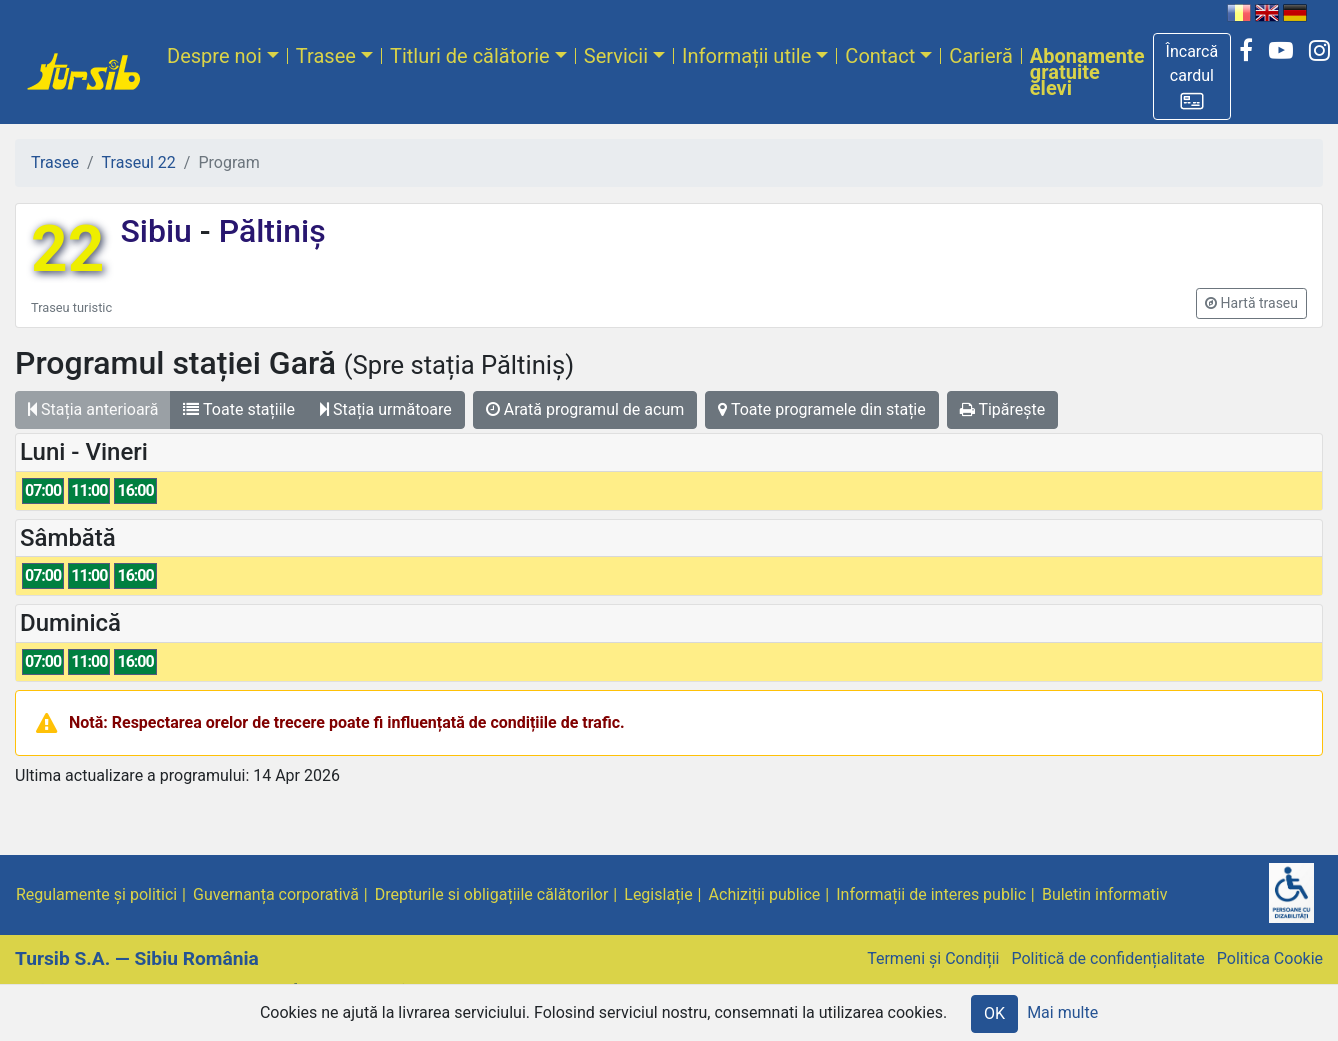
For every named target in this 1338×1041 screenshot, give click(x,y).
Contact (880, 56)
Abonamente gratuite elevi (1087, 72)
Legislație (658, 894)
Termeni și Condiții (933, 958)
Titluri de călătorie (470, 56)
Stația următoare (386, 409)
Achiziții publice (765, 894)
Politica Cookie (1270, 958)
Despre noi (214, 56)
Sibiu (159, 231)
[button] (1192, 76)
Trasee (326, 56)
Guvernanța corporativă (276, 894)
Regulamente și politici (96, 894)
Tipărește (1003, 409)
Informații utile (746, 56)
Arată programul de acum (585, 409)
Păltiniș (268, 231)
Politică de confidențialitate (1107, 958)
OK (994, 1013)
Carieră (980, 56)
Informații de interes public (931, 894)
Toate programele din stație (822, 409)
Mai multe (1062, 1012)
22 (67, 249)
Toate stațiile (239, 409)
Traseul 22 (139, 162)
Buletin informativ (1105, 894)
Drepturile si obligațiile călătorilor (492, 894)
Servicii (616, 56)
